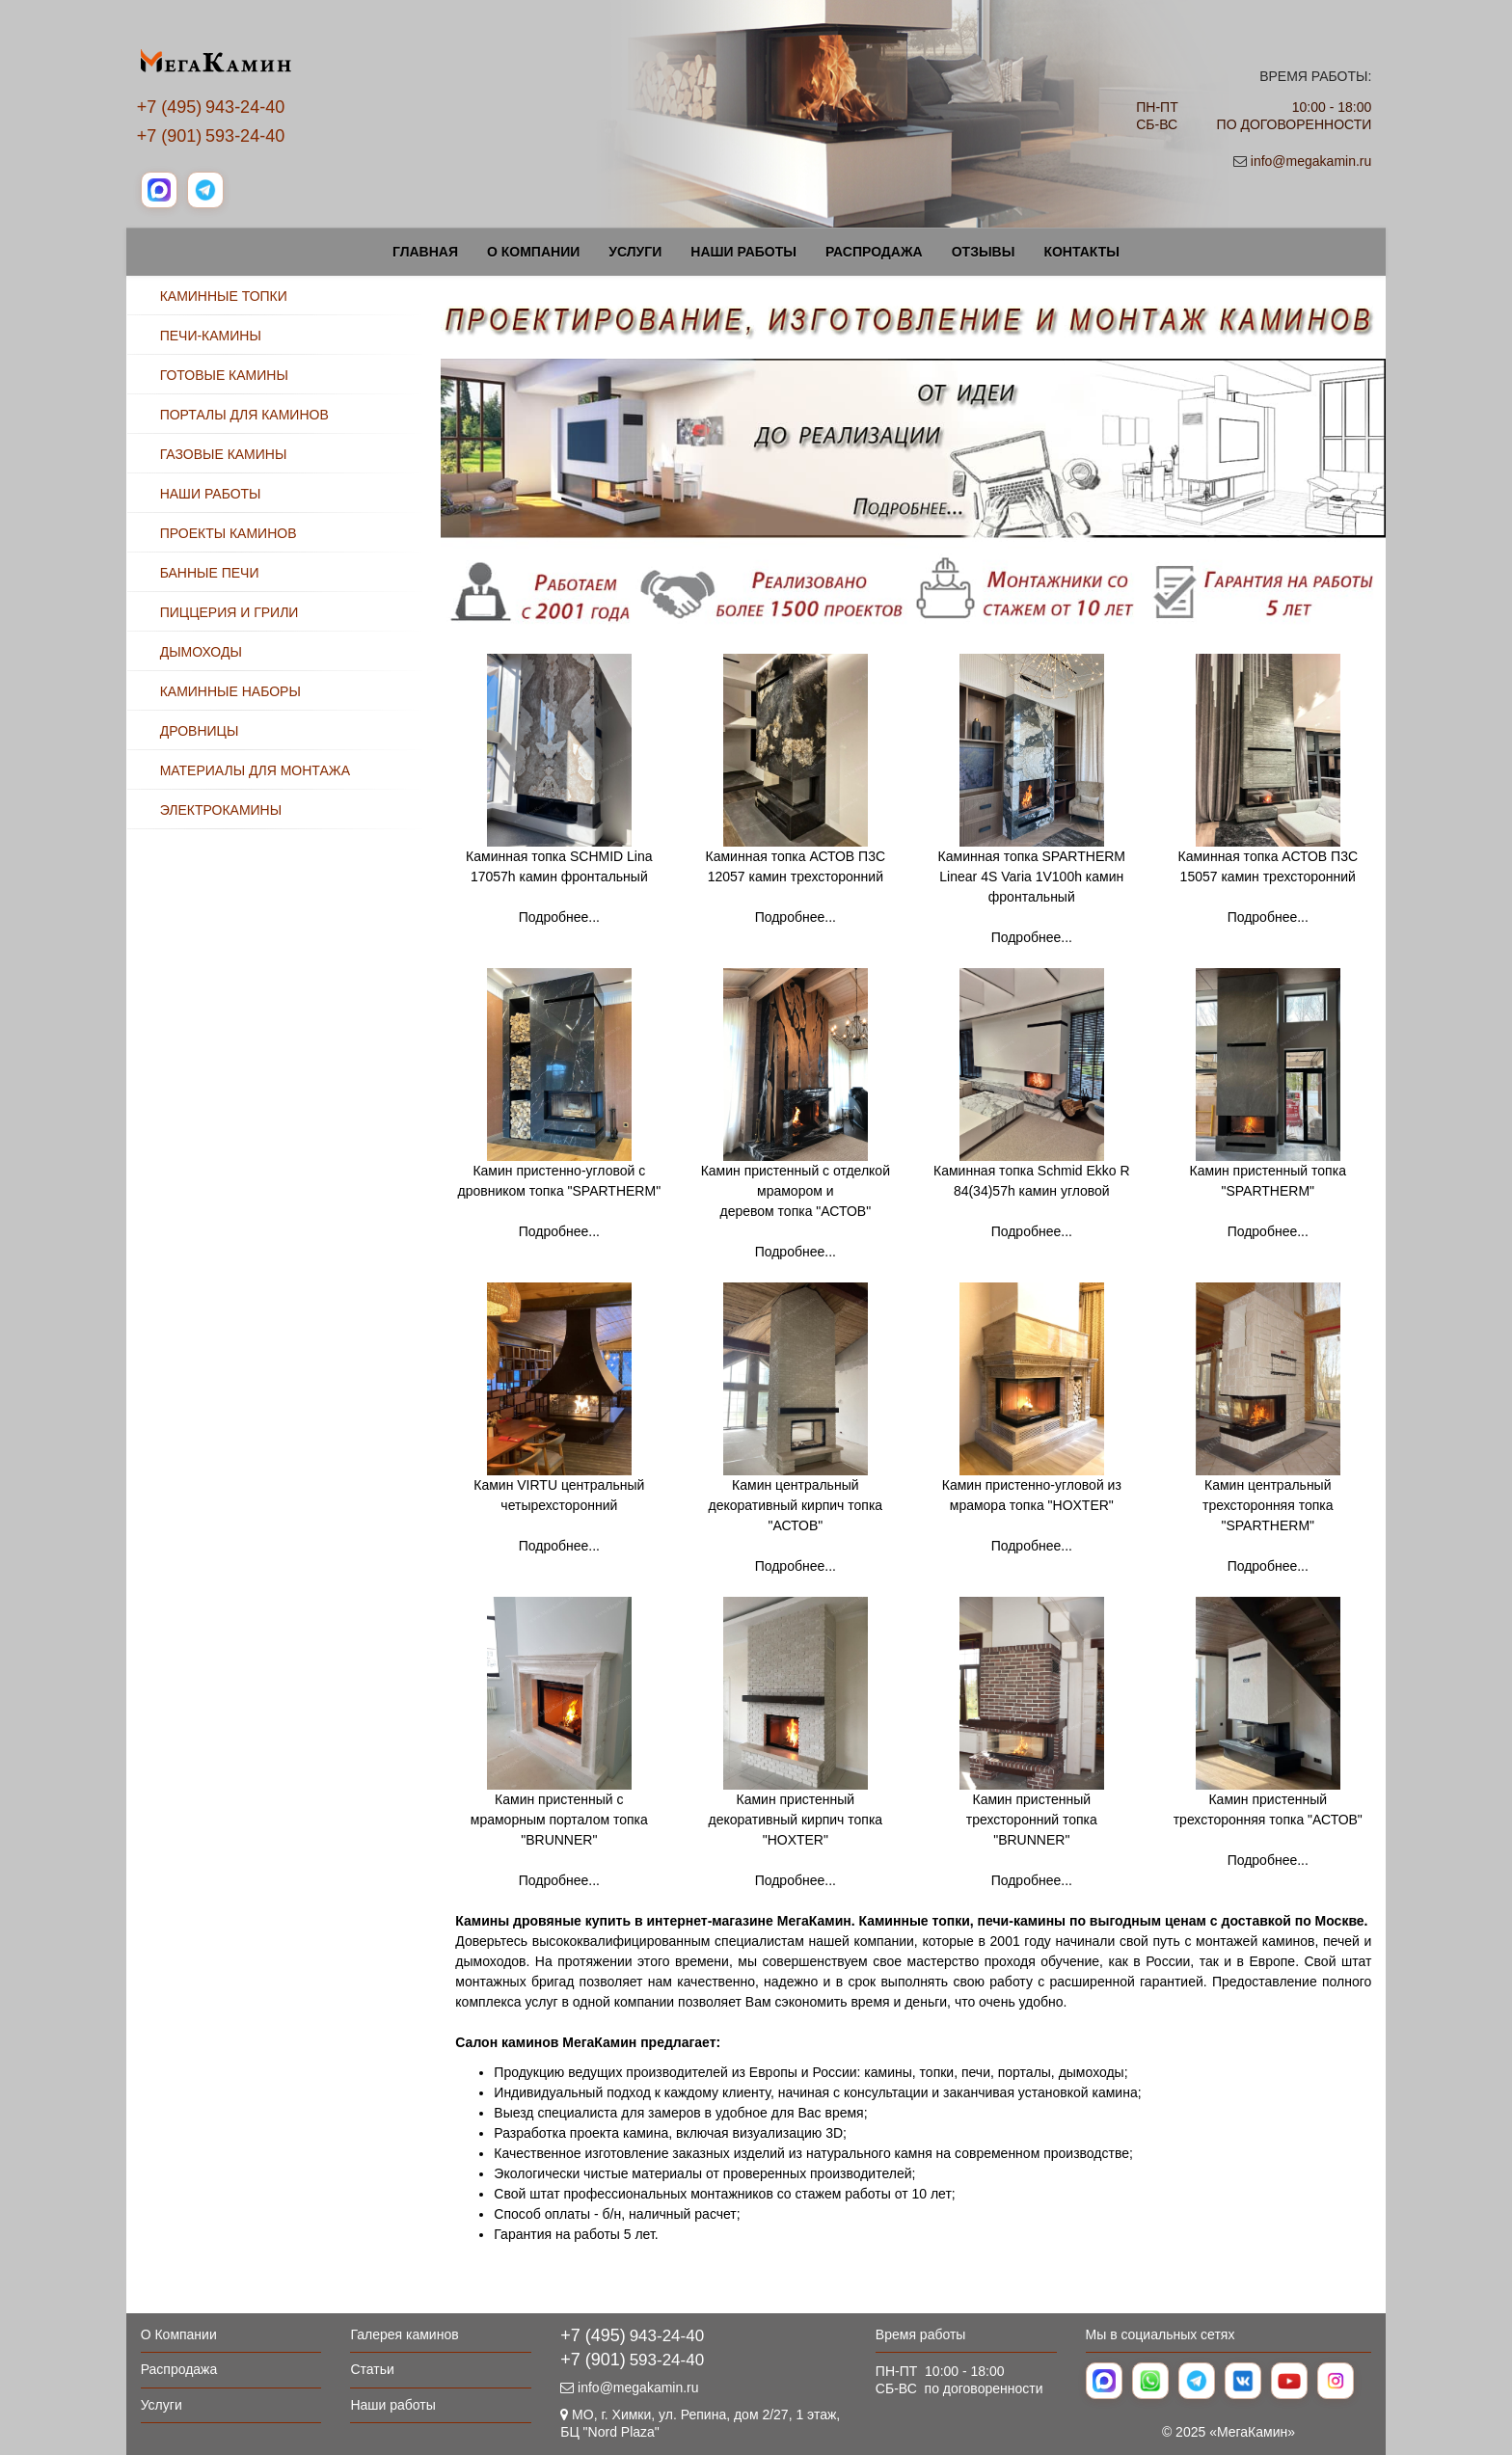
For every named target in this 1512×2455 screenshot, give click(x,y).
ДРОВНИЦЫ (199, 731)
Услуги (635, 251)
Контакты (1081, 251)
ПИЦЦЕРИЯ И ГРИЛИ (229, 612)
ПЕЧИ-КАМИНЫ (210, 335)
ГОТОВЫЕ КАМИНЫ (224, 375)
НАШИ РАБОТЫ (210, 493)
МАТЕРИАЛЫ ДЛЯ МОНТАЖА (255, 770)
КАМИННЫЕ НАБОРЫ (230, 691)
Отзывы (983, 251)
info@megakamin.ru (1311, 161)
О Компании (533, 251)
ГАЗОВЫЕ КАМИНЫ (223, 454)
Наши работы (743, 251)
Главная (425, 251)
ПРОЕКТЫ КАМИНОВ (228, 533)
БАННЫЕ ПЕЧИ (209, 572)
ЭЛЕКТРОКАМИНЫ (221, 810)
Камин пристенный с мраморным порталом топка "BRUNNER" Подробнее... (559, 1840)
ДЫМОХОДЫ (201, 652)
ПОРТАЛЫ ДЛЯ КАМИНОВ (244, 414)
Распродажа (874, 251)
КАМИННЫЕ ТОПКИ (223, 296)
